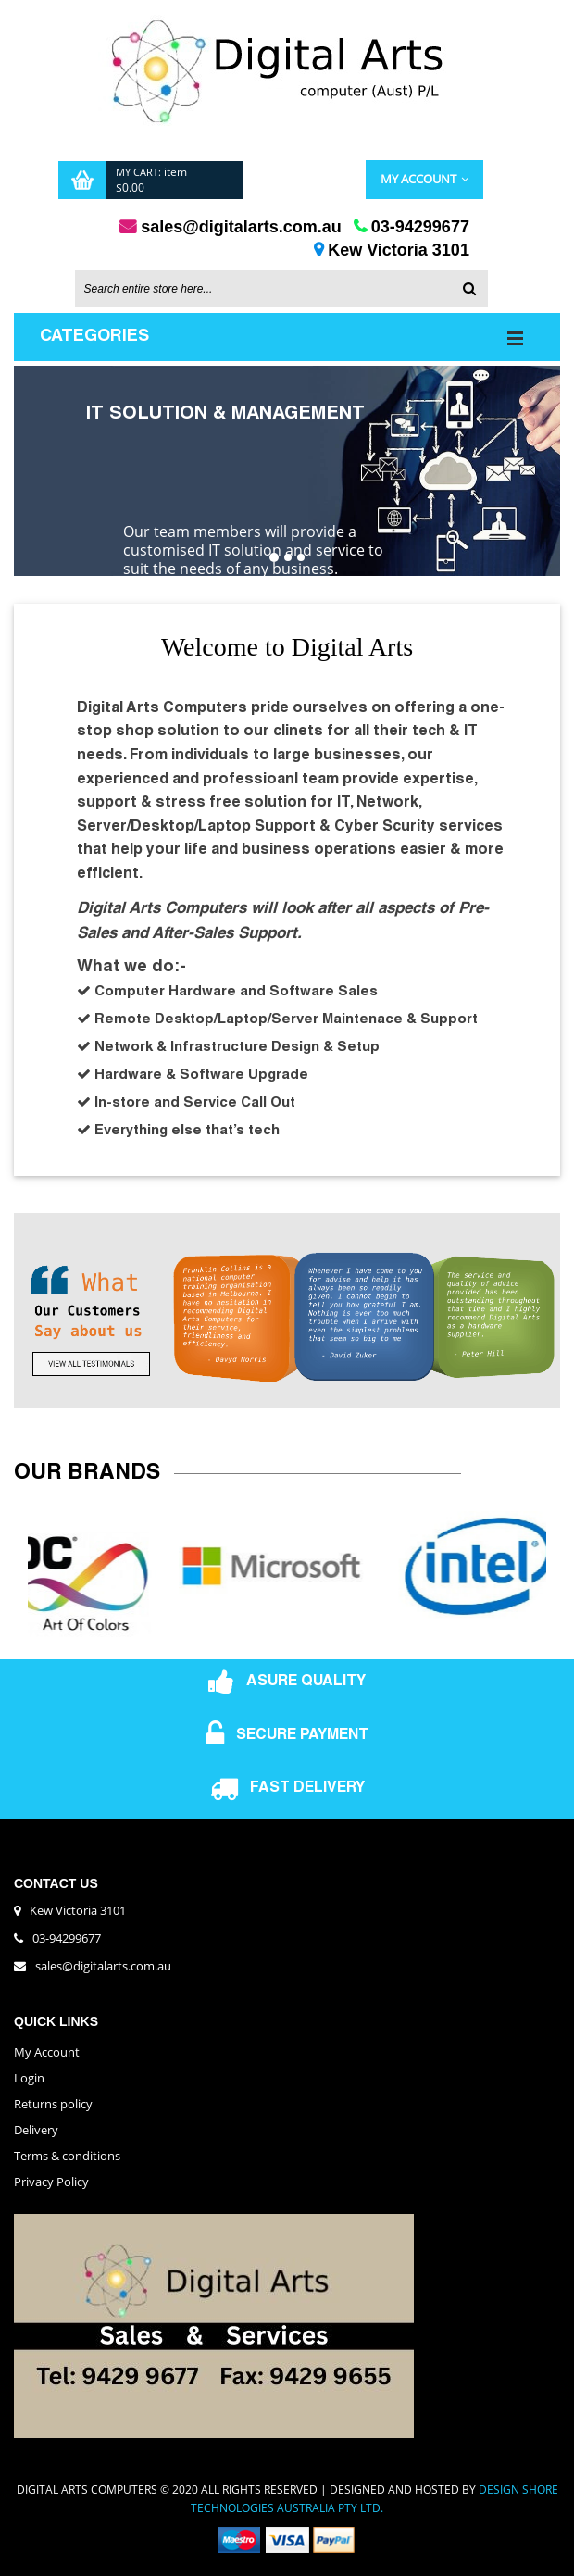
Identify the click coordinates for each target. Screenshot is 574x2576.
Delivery (36, 2130)
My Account (424, 179)
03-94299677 (66, 1939)
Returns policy (53, 2104)
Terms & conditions (67, 2156)
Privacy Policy (51, 2182)
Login (29, 2078)
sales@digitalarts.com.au (103, 1966)
